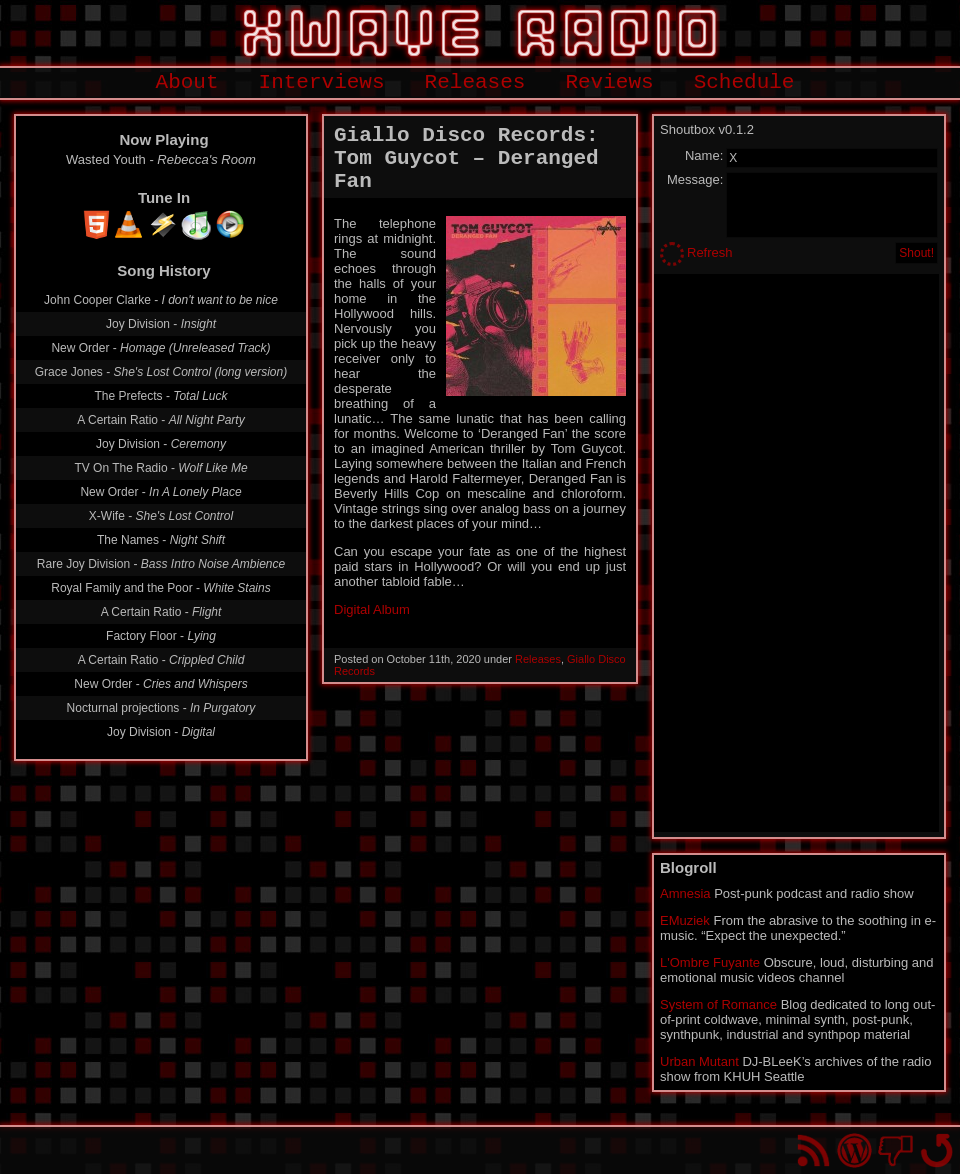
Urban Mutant (699, 1061)
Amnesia (685, 893)
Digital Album (372, 609)
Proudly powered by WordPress (854, 1150)
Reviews (609, 82)
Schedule (744, 82)
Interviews (322, 82)
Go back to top (936, 1150)
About (187, 82)
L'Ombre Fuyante (710, 962)
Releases (475, 82)
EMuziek (685, 920)
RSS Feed (813, 1150)
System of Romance (718, 1004)
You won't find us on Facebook (895, 1150)
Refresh (710, 252)
